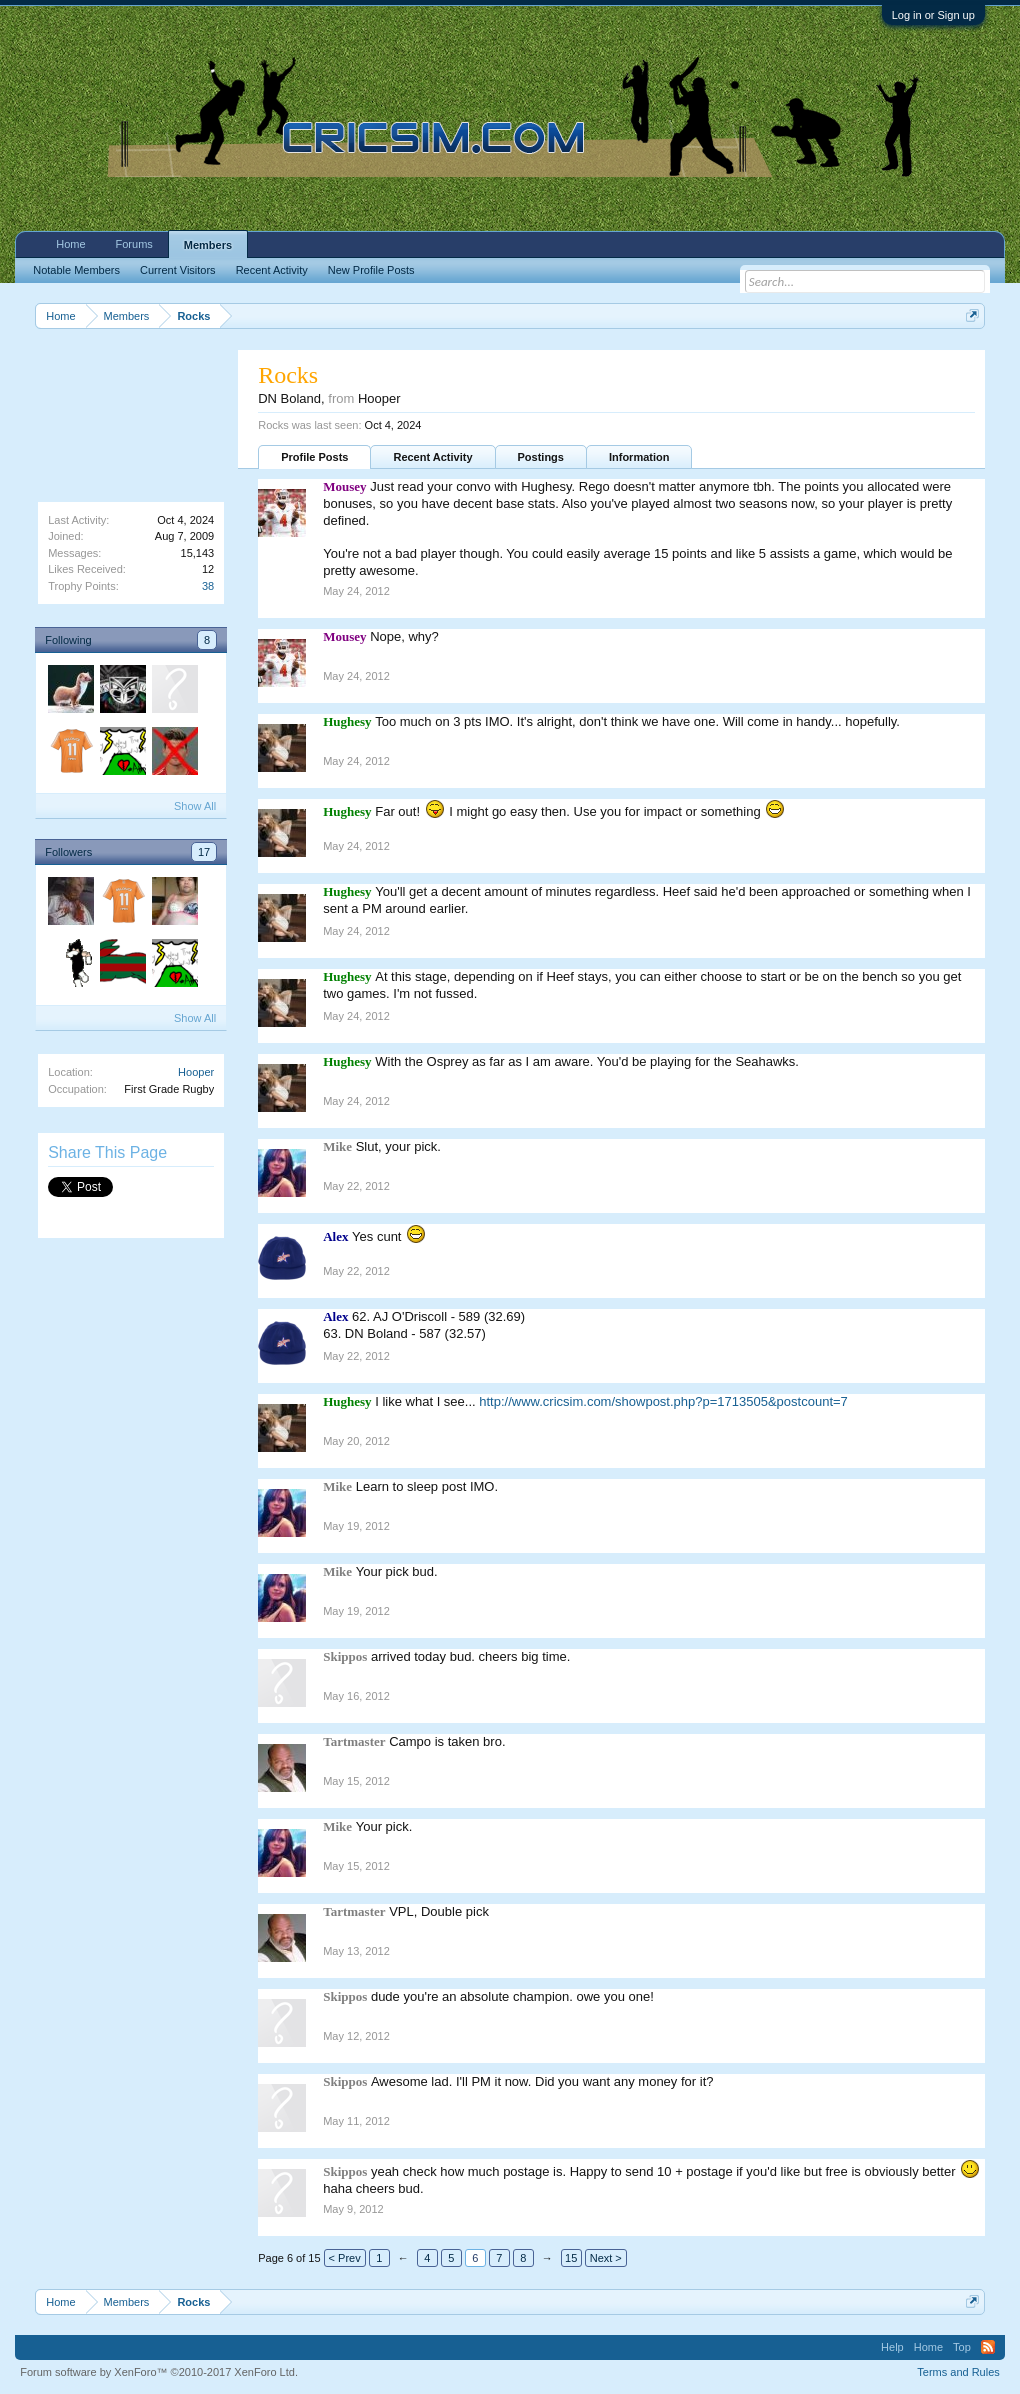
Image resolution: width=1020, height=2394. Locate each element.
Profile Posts (314, 457)
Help (892, 2347)
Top (962, 2347)
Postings (541, 457)
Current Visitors (178, 270)
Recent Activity (432, 457)
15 (571, 2258)
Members (208, 245)
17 (204, 852)
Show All (195, 806)
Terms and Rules (958, 2372)
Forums (134, 244)
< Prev (345, 2258)
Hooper (196, 1072)
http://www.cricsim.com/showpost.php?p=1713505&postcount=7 (663, 1401)
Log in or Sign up (933, 15)
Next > (606, 2258)
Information (639, 457)
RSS (988, 2347)
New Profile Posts (371, 270)
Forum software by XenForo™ (159, 2372)
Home (70, 244)
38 (208, 586)
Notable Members (76, 270)
